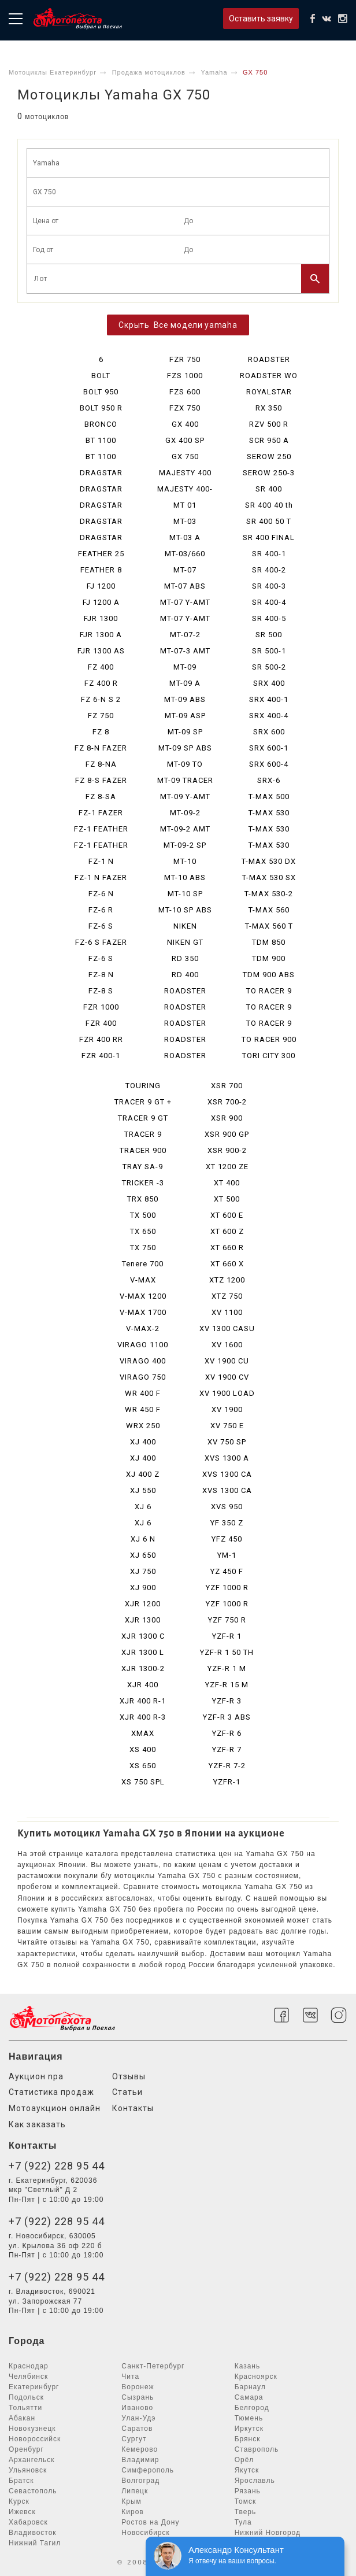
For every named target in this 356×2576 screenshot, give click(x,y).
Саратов (137, 2429)
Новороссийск (35, 2439)
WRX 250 (143, 1425)
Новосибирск (145, 2533)
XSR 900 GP (227, 1134)
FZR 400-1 (100, 1055)
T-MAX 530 (269, 812)
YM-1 (226, 1555)
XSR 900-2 (227, 1150)
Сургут (133, 2439)
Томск (246, 2501)
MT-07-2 (185, 634)
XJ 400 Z (143, 1474)
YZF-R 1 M (226, 1668)
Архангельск (32, 2460)
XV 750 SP (226, 1441)
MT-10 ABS (185, 877)
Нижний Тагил (35, 2543)
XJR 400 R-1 (143, 1701)
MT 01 (184, 505)
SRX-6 (268, 780)
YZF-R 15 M (227, 1684)
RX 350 (268, 408)
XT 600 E (226, 1215)
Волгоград (140, 2481)
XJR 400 (142, 1684)
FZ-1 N (101, 861)
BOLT (100, 375)
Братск (21, 2481)
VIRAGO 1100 (142, 1344)
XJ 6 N (143, 1539)
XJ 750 (143, 1571)
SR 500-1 (269, 650)
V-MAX (143, 1280)
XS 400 (142, 1749)
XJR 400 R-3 (143, 1717)
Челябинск (28, 2376)
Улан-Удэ (138, 2418)
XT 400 (227, 1182)
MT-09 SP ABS (185, 748)
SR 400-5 (269, 618)
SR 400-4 (269, 602)
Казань (248, 2366)
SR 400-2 (269, 570)
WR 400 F (143, 1393)
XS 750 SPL (143, 1781)
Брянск (248, 2439)
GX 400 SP (185, 440)
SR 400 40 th (269, 505)
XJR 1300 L (142, 1652)
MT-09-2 (185, 812)
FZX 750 (185, 408)
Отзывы (129, 2076)
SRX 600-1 (268, 748)
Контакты (133, 2108)
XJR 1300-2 (143, 1668)
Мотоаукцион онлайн (55, 2108)
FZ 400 (101, 667)
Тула (243, 2522)
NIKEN (185, 926)
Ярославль (255, 2481)
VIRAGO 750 (143, 1377)
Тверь (246, 2512)
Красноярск (256, 2376)
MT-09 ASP (185, 715)
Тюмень (249, 2418)
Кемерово (139, 2449)
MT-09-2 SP (185, 845)
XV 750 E (227, 1425)
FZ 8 (100, 731)
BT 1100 (101, 440)
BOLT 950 (100, 391)
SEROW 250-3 (269, 472)
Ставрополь (257, 2449)
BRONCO (100, 424)
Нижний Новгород (268, 2533)
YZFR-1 (226, 1781)
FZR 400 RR (101, 1039)
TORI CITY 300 (268, 1055)
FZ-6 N (101, 893)
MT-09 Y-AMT (185, 796)
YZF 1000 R (227, 1587)
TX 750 (143, 1247)
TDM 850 (268, 942)
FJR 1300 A (101, 634)
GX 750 (185, 456)
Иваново (137, 2408)
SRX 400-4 (268, 715)
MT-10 (184, 861)
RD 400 (185, 974)
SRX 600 (269, 731)
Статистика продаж (51, 2092)
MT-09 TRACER (185, 780)
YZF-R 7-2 (227, 1765)
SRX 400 (269, 683)
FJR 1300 (101, 618)
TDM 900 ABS (269, 974)
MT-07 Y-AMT (185, 602)
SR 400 (268, 489)
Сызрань (137, 2397)
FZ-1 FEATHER (101, 829)
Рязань (248, 2491)
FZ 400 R (101, 683)
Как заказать (37, 2124)
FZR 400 (101, 1023)
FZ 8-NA (101, 764)
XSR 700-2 (227, 1101)
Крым (131, 2501)
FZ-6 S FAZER (101, 942)
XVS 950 (227, 1506)
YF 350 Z (226, 1522)
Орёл (244, 2460)
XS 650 (142, 1765)
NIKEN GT (185, 942)
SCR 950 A (269, 440)
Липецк (134, 2491)
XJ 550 (143, 1490)
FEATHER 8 (101, 570)
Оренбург (26, 2449)
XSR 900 (227, 1118)
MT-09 (184, 667)
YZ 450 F (226, 1571)
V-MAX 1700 (143, 1312)
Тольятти (25, 2408)
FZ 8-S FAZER (101, 780)
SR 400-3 (269, 586)
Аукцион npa (36, 2076)
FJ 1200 (101, 586)
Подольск (26, 2397)
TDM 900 (268, 958)
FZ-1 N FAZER (101, 877)
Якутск (247, 2470)
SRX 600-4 (268, 764)
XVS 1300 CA (227, 1474)
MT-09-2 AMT (185, 829)
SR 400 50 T (268, 521)
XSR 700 (227, 1085)
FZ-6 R (100, 910)
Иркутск (249, 2429)
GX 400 (185, 424)
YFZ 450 (227, 1539)
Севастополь (33, 2491)
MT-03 (184, 521)
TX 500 (143, 1215)
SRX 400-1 (268, 699)
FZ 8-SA (101, 796)
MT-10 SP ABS (185, 910)
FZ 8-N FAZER (101, 748)
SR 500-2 (269, 667)
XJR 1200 (143, 1603)
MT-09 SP (185, 731)
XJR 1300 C (143, 1636)
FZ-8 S (100, 990)
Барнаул (250, 2387)
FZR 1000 (101, 1007)
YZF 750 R (227, 1620)
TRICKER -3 (143, 1182)
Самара (249, 2397)
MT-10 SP (185, 893)
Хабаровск (28, 2522)
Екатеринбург (34, 2387)
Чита (130, 2376)
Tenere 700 (143, 1263)
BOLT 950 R (101, 408)
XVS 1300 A (227, 1458)
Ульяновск (28, 2470)
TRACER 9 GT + (143, 1101)
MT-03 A (185, 537)
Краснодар (29, 2366)
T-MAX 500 (269, 796)
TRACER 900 (143, 1150)
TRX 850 (142, 1199)
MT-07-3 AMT (185, 650)
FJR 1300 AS (101, 650)
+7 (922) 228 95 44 (57, 2166)
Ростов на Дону (150, 2522)
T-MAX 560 (269, 910)
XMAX (142, 1733)
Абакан (22, 2418)
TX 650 (143, 1231)
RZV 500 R (268, 424)
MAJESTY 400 (185, 472)
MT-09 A (185, 683)
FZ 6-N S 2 (101, 699)
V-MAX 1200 (143, 1296)
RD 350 (185, 958)
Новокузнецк (32, 2429)
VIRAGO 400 (143, 1361)
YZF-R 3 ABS (227, 1717)
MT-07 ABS (185, 586)
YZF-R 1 (227, 1636)
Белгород (252, 2408)
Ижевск (22, 2512)
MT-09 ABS (185, 699)
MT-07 (184, 570)
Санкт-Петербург (152, 2366)
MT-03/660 (185, 553)
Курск (19, 2501)
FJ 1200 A (101, 602)
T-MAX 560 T (269, 926)
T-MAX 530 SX (269, 877)
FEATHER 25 (101, 553)
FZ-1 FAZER (101, 812)
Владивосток (33, 2533)
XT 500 (227, 1199)
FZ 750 (101, 715)
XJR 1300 (143, 1620)
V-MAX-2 (143, 1328)
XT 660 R (227, 1247)
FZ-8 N (101, 974)
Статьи (127, 2092)
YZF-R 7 (227, 1749)
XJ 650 (143, 1555)
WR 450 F (143, 1409)
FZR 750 (185, 359)
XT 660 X (227, 1263)
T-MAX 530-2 (268, 893)
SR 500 (268, 634)
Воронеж (137, 2387)
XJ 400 (143, 1441)
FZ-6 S (100, 926)
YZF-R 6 (227, 1733)
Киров (132, 2512)
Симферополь (147, 2470)
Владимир (140, 2460)
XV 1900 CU (227, 1361)
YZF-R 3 (227, 1701)
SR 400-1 (269, 553)
